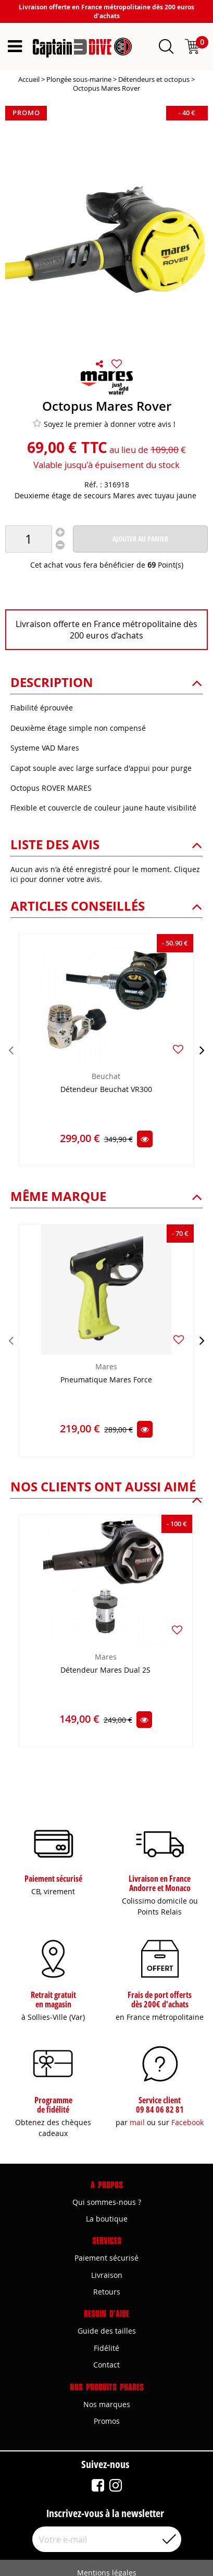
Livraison (106, 2275)
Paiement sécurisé (106, 2258)
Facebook (187, 2122)
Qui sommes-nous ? (106, 2202)
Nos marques (106, 2404)
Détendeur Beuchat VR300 (106, 1089)
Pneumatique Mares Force (106, 1380)
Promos (107, 2421)
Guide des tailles (107, 2331)
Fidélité (106, 2348)
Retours (106, 2292)
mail (137, 2122)
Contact (106, 2365)
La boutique (107, 2219)
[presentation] (11, 1049)
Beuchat (106, 1076)
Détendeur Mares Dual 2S (105, 1670)
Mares (106, 1366)
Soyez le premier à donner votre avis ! (104, 424)
